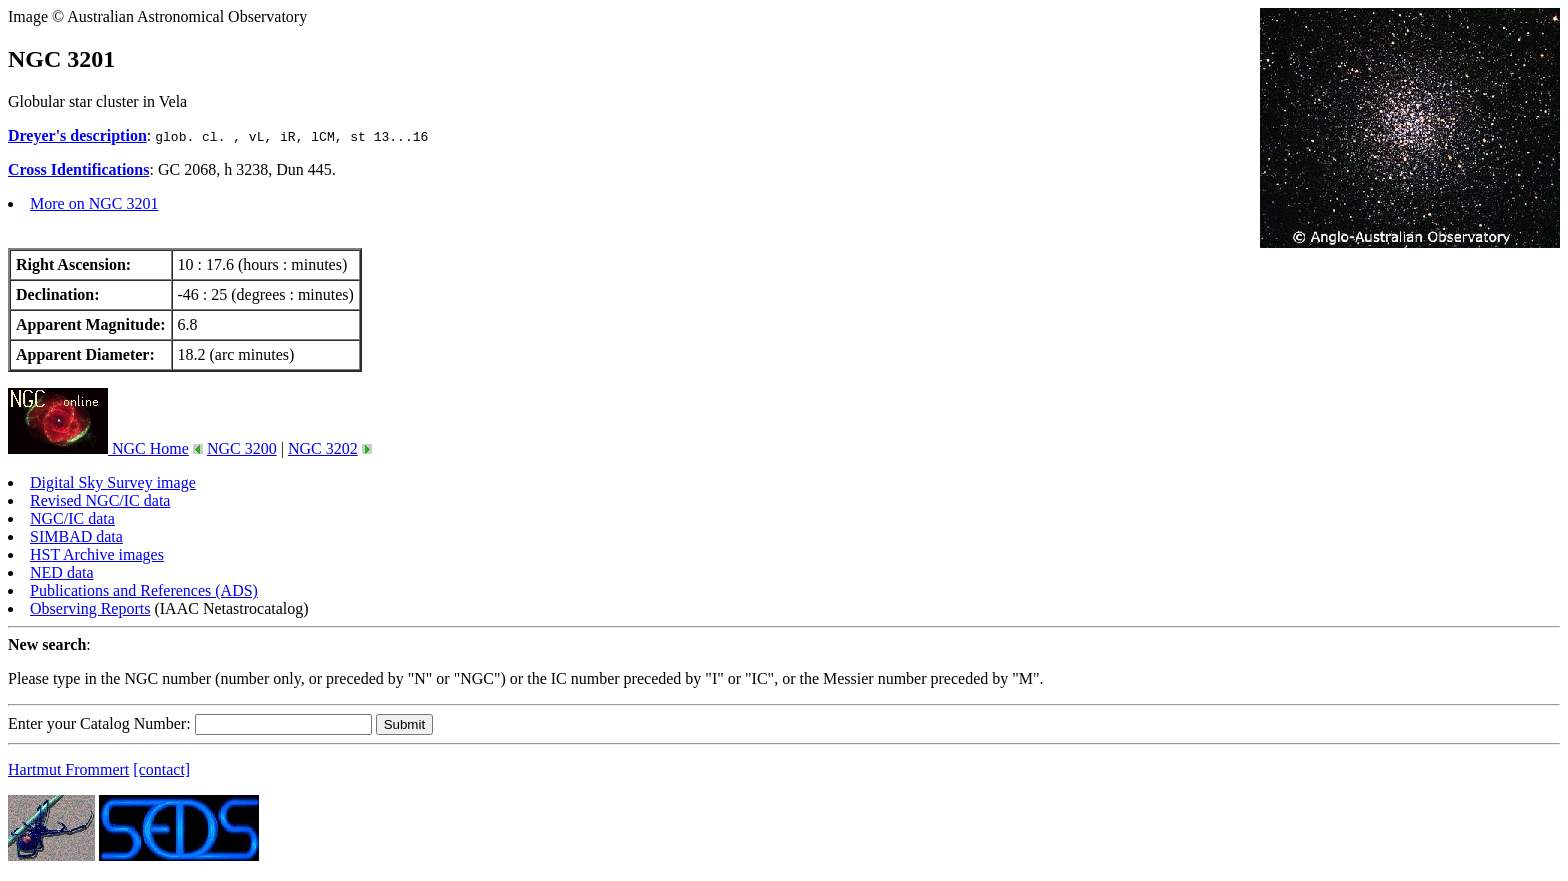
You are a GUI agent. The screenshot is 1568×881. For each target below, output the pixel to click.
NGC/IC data (72, 518)
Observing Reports (90, 608)
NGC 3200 (242, 448)
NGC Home (98, 448)
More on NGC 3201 (94, 203)
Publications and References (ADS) (144, 590)
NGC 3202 (323, 448)
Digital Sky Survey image (113, 482)
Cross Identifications (79, 169)
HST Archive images (97, 554)
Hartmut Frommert (68, 769)
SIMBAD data (76, 536)
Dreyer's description (77, 135)
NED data (62, 572)
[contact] (161, 769)
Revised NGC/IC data (100, 500)
